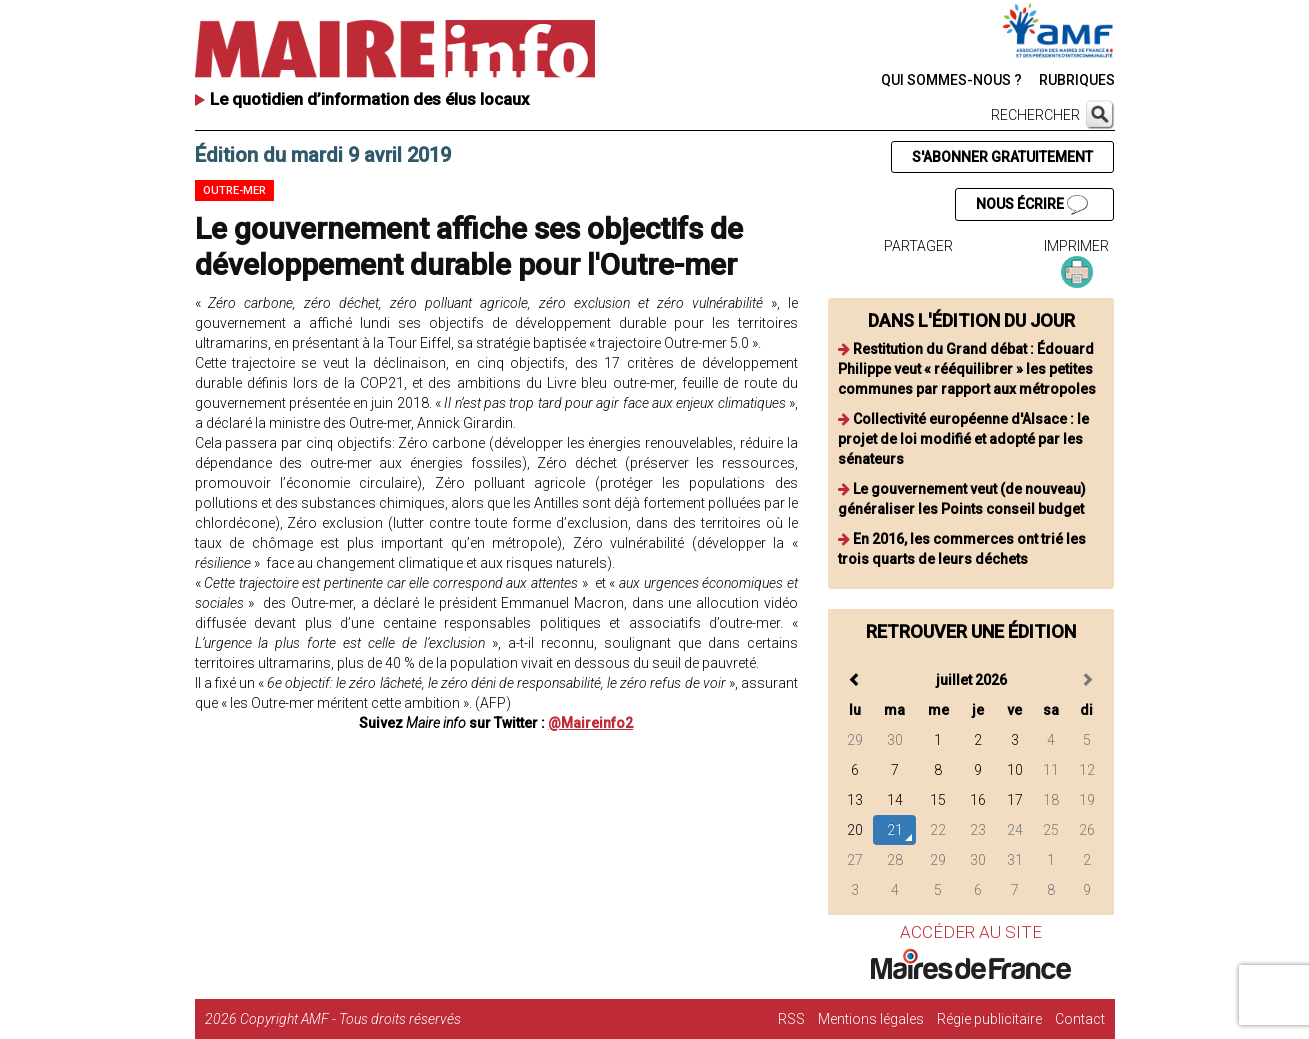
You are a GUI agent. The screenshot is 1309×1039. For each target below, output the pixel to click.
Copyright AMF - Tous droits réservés (350, 1019)
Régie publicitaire (989, 1019)
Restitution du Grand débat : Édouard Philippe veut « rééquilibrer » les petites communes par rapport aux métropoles (967, 369)
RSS (791, 1019)
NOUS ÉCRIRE (1032, 205)
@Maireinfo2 (590, 723)
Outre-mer (234, 190)
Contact (1080, 1019)
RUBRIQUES (1077, 80)
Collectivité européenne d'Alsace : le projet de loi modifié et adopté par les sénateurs (963, 439)
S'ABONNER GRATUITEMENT (1002, 157)
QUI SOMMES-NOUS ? (951, 80)
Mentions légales (871, 1019)
